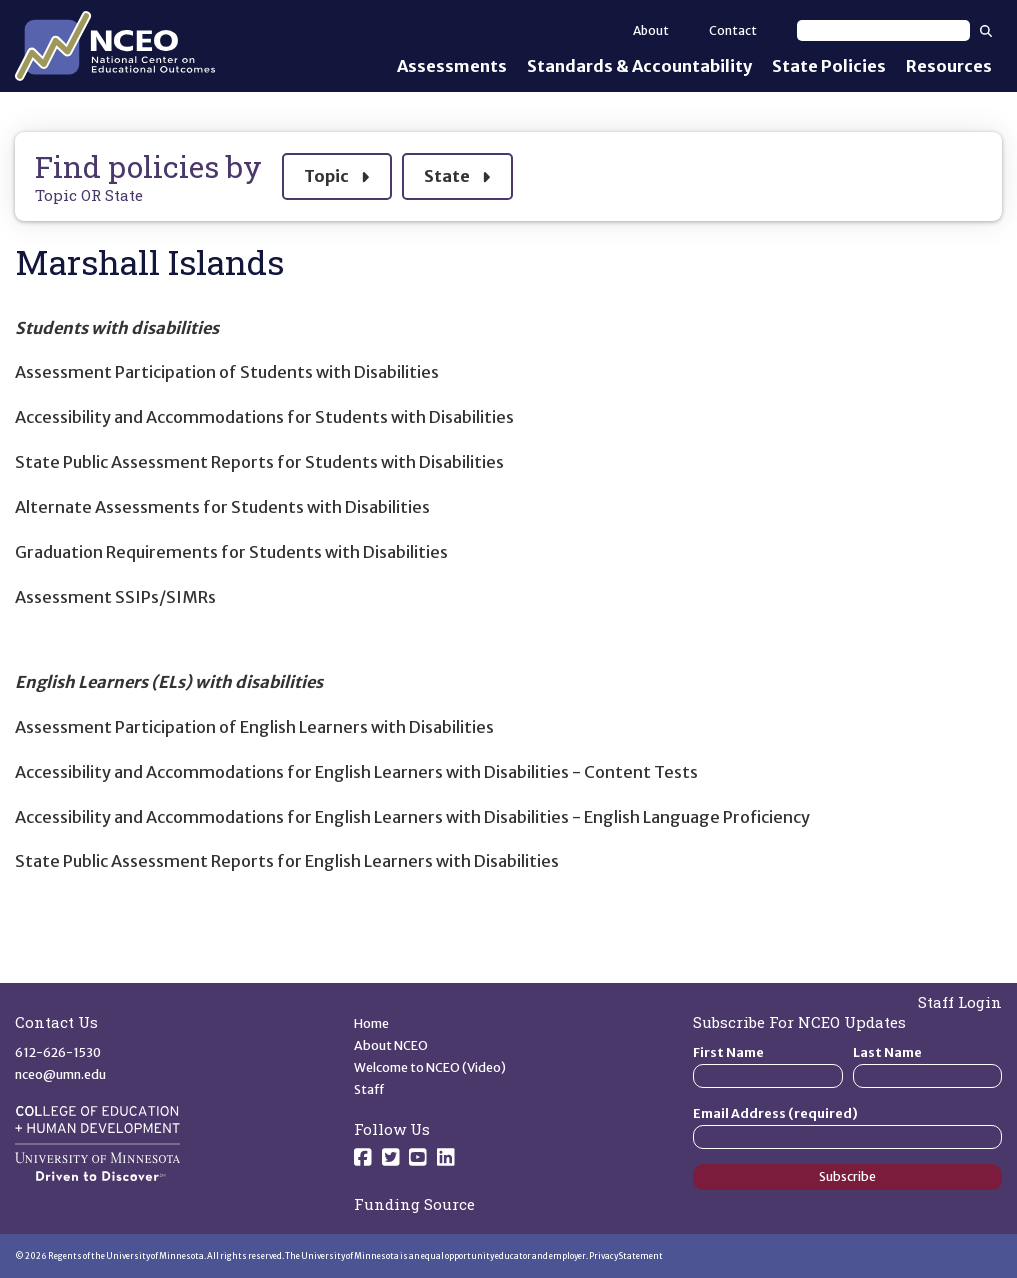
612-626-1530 (58, 1052)
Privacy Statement (626, 1256)
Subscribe (847, 1176)
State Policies (829, 66)
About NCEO (391, 1045)
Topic (336, 173)
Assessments (452, 66)
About (651, 30)
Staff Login (960, 1002)
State (457, 173)
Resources (949, 66)
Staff (369, 1089)
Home (371, 1023)
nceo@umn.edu (60, 1074)
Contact (733, 30)
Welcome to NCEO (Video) (430, 1067)
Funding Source (414, 1204)
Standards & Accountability (639, 66)
